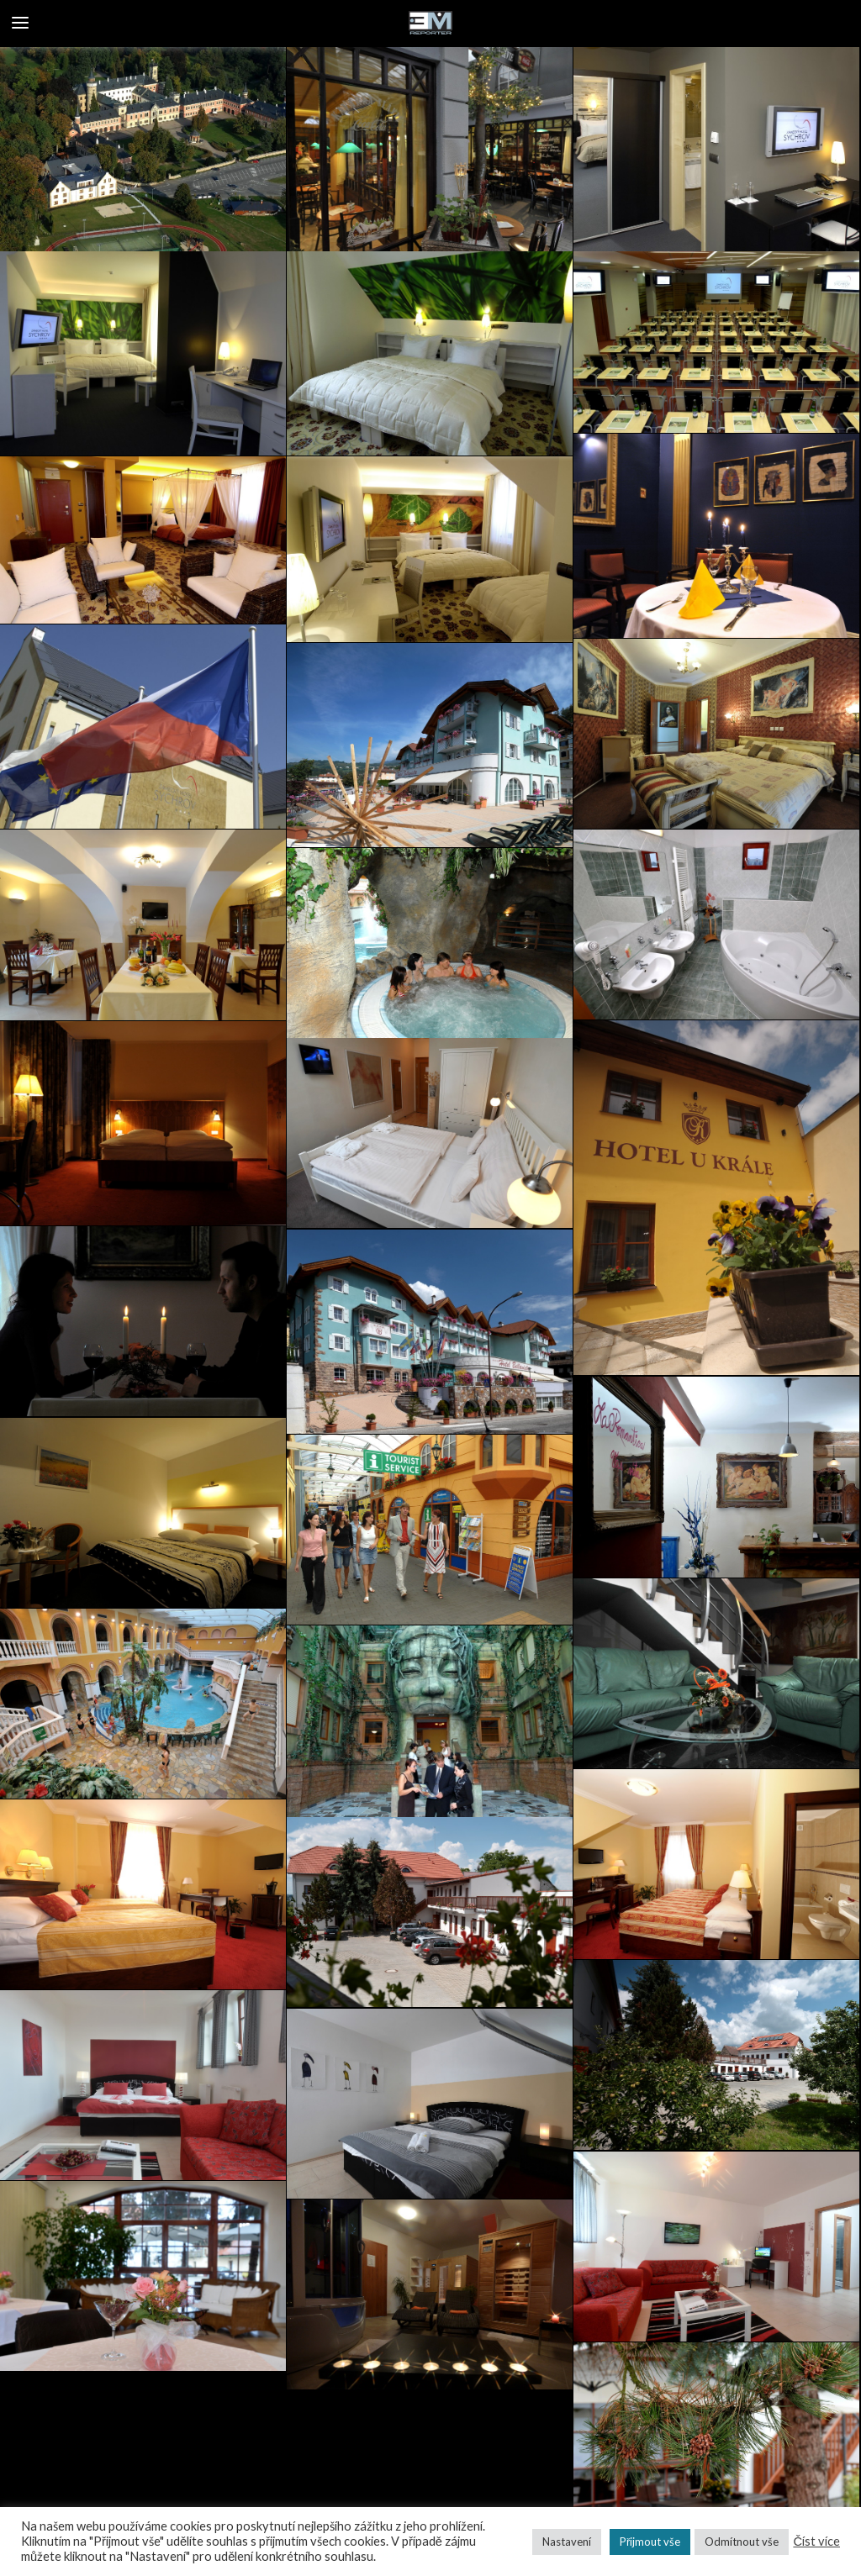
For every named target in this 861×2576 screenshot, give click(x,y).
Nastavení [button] (566, 2541)
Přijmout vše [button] (650, 2541)
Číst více (816, 2541)
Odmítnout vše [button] (742, 2541)
